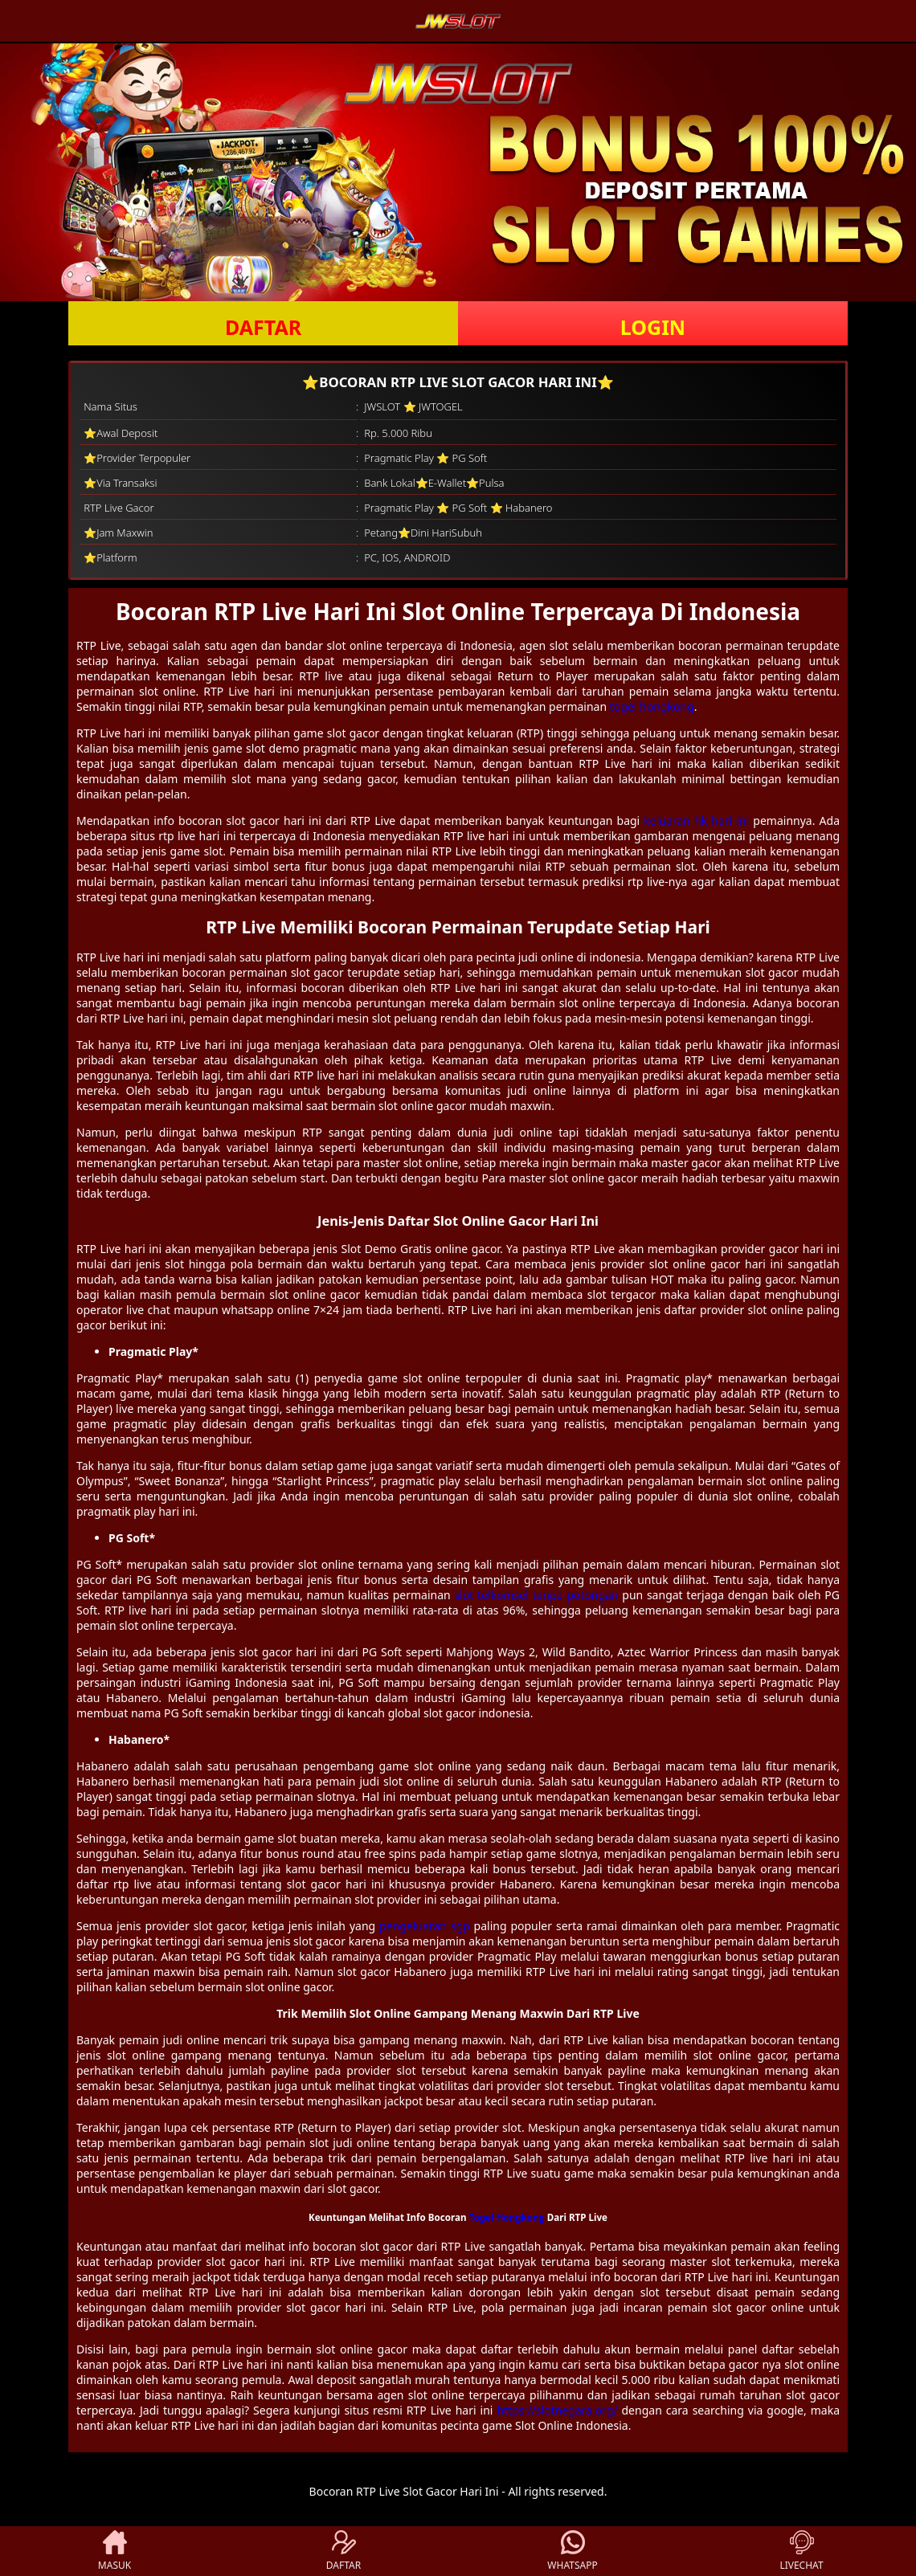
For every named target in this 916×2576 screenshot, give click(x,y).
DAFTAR (263, 327)
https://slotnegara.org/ (557, 2410)
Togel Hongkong (507, 2217)
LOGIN (652, 327)
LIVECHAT (801, 2551)
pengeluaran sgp (424, 1925)
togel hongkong (652, 706)
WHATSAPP (572, 2551)
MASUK (114, 2551)
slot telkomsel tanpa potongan (536, 1594)
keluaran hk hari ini (696, 820)
